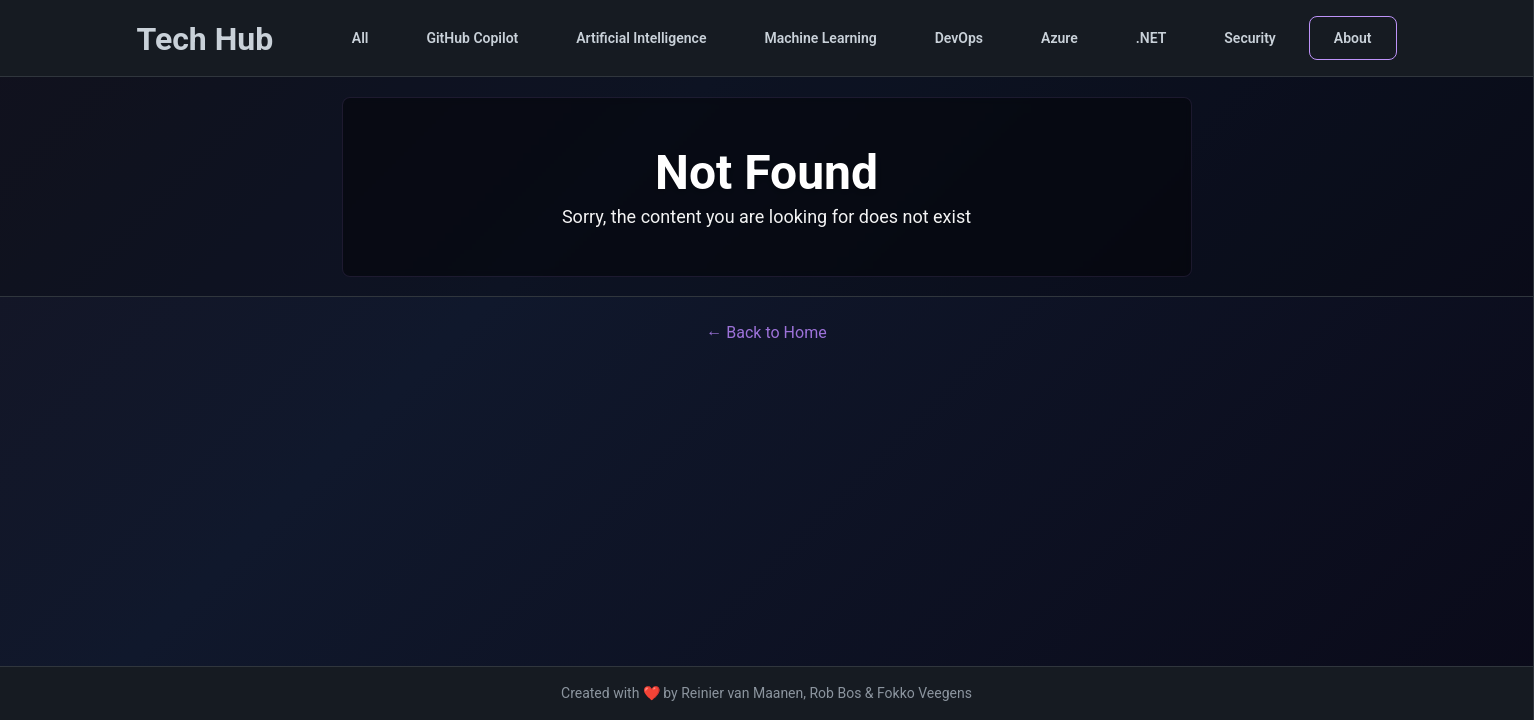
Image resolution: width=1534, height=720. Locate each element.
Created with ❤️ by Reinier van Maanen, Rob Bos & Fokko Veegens (766, 693)
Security (1250, 38)
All (360, 38)
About (1353, 38)
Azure (1059, 38)
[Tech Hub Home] (205, 40)
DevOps (959, 38)
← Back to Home (766, 332)
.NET (1151, 38)
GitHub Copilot (472, 38)
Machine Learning (820, 38)
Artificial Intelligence (641, 38)
